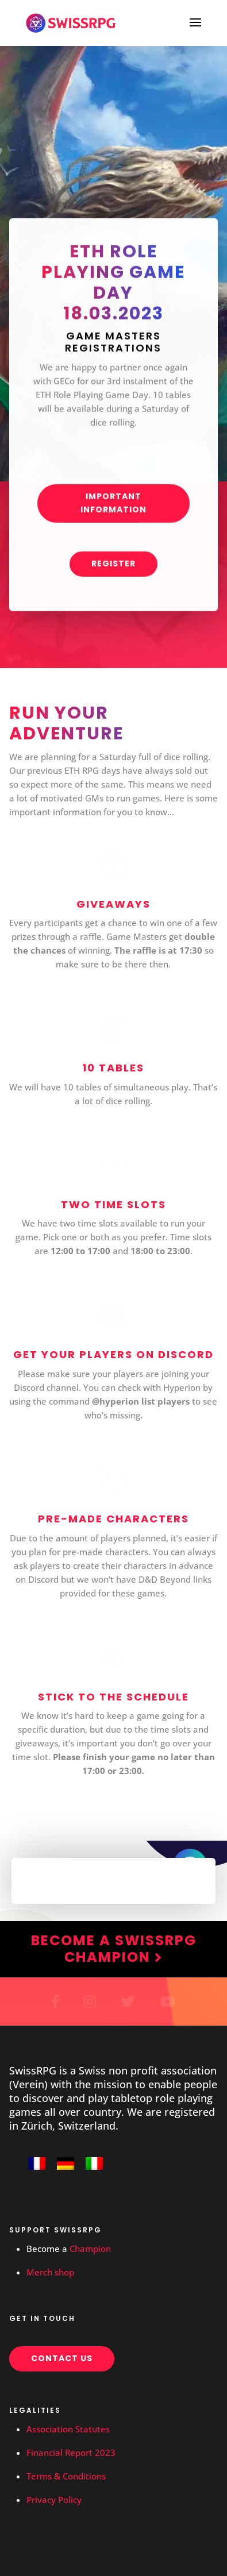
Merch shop (50, 2272)
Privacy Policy (54, 2499)
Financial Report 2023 (71, 2452)
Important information (113, 507)
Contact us (62, 2358)
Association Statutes (68, 2429)
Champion (90, 2248)
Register (113, 568)
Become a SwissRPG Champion (114, 1948)
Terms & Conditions (66, 2476)
